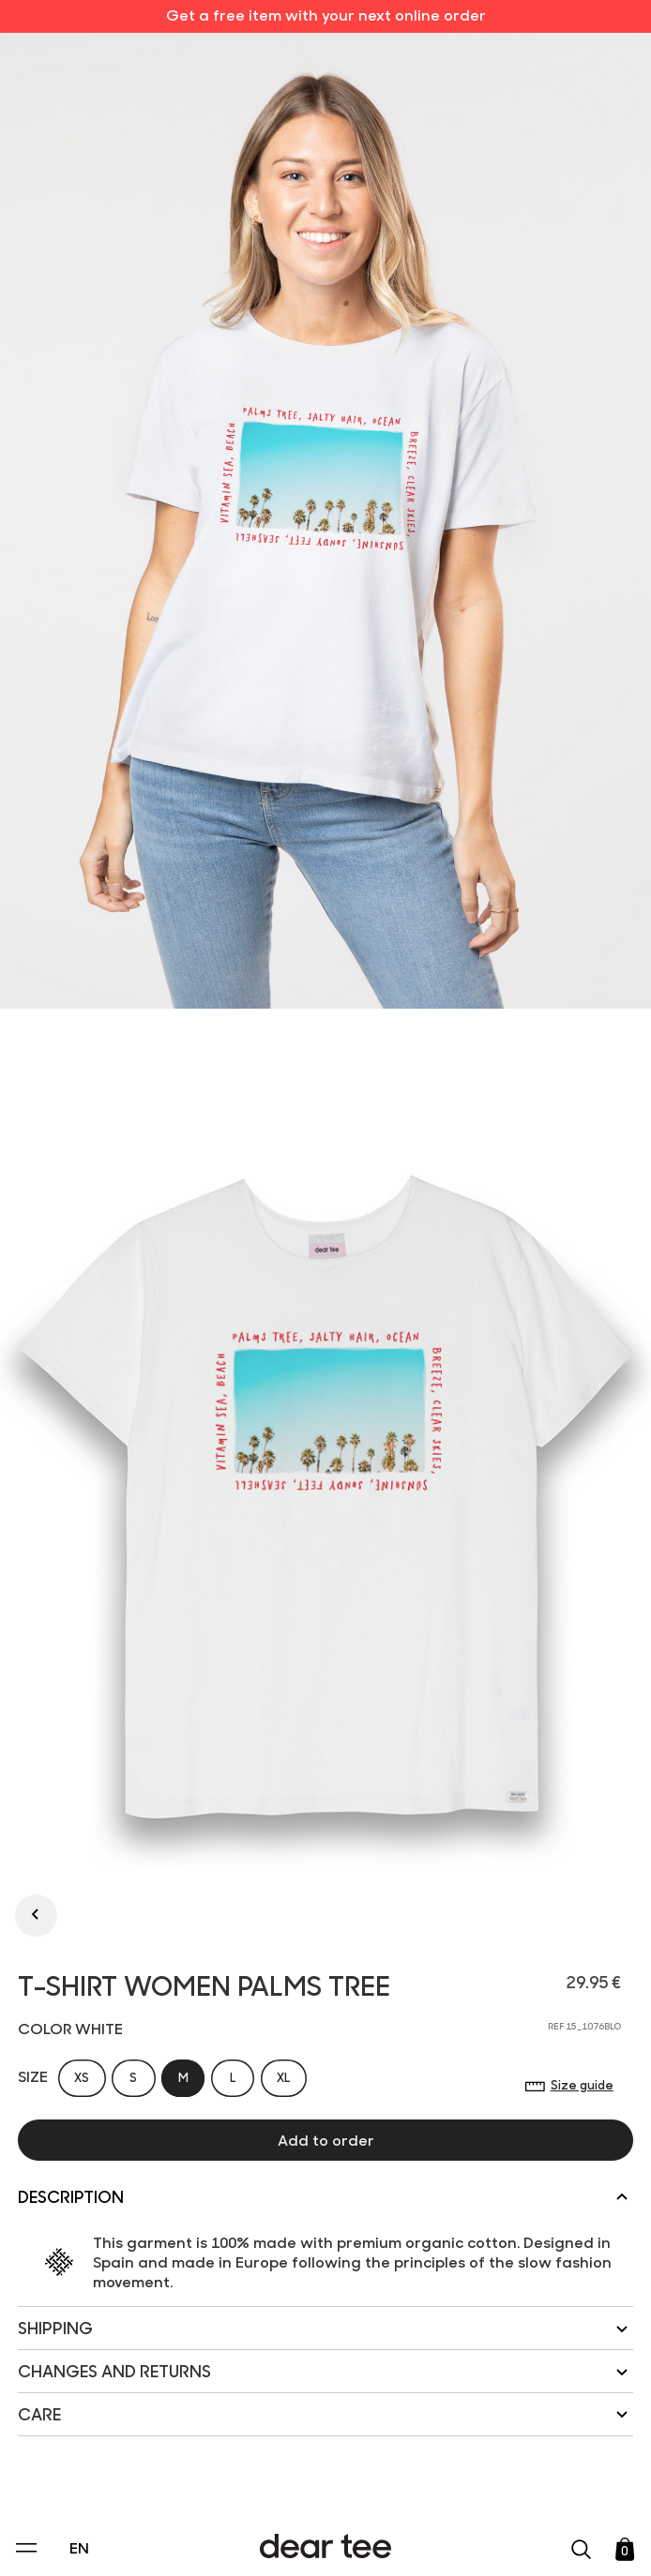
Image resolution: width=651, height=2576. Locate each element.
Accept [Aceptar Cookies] (313, 2542)
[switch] (555, 2475)
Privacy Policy (146, 2432)
